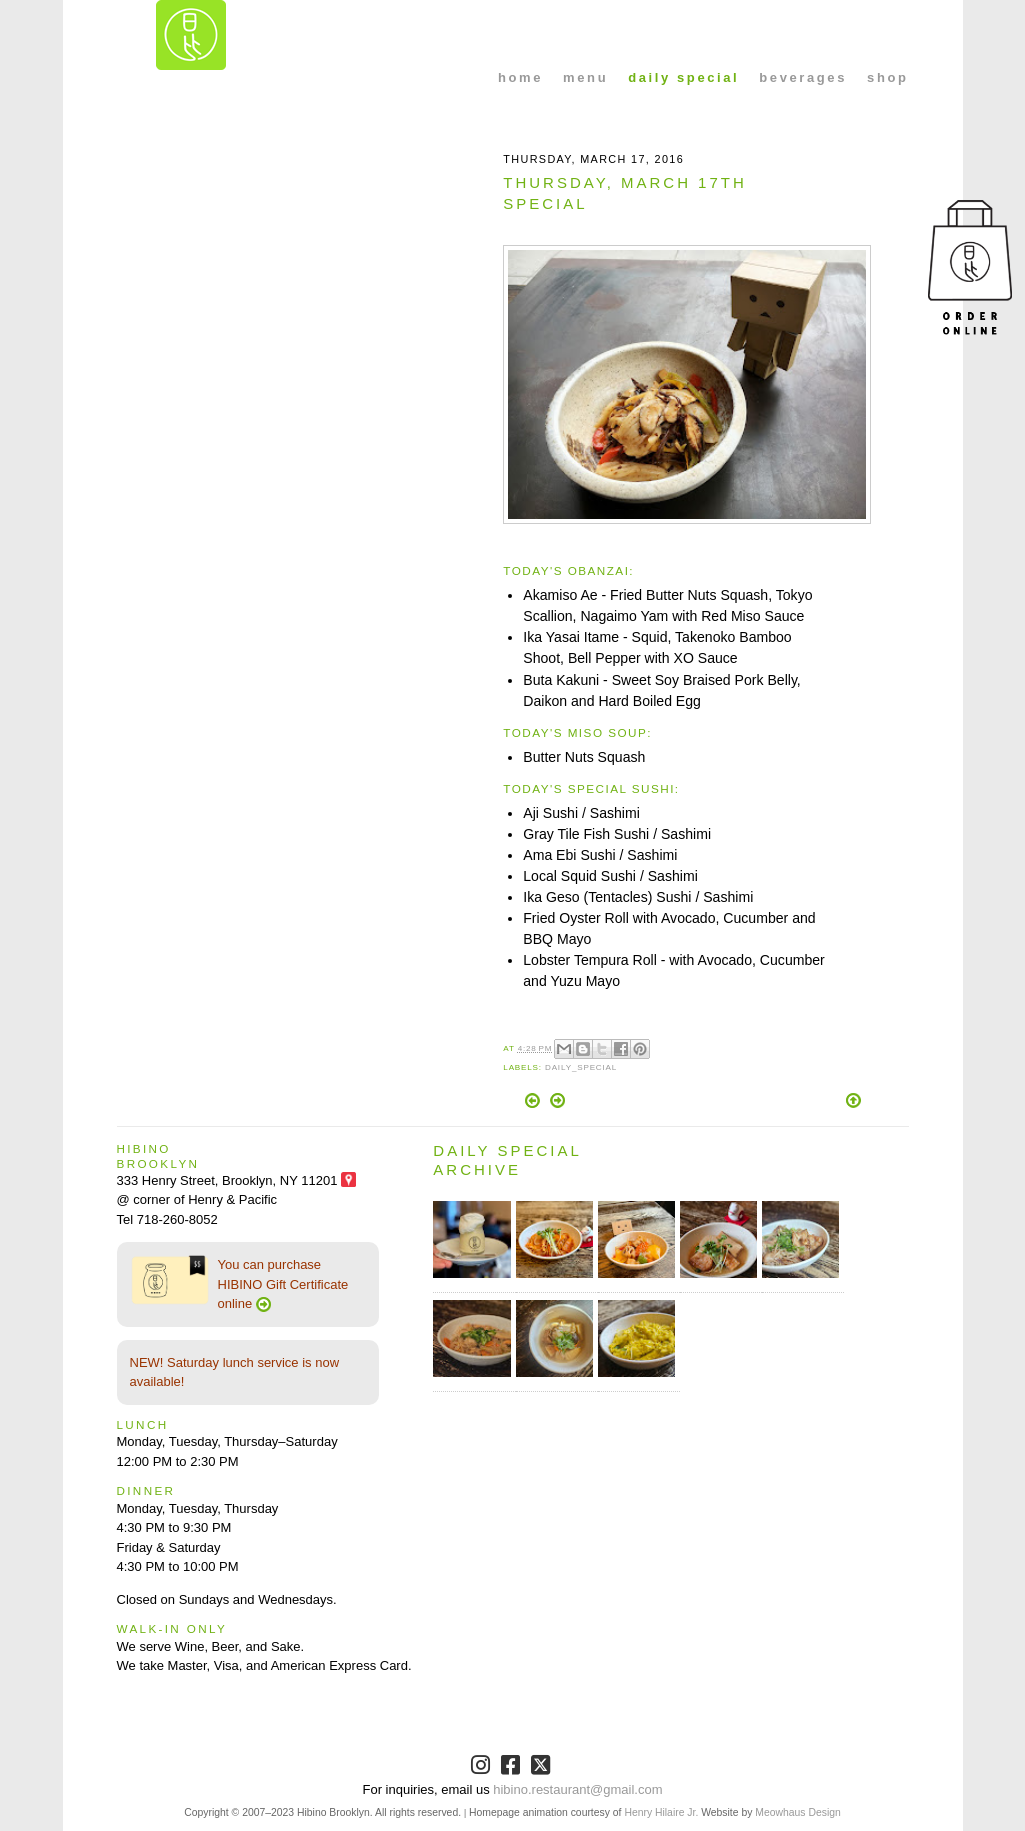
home (520, 77)
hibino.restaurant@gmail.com (577, 1789)
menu (585, 77)
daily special (683, 77)
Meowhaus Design (797, 1812)
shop (887, 77)
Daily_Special (581, 1067)
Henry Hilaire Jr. (661, 1812)
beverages (803, 77)
